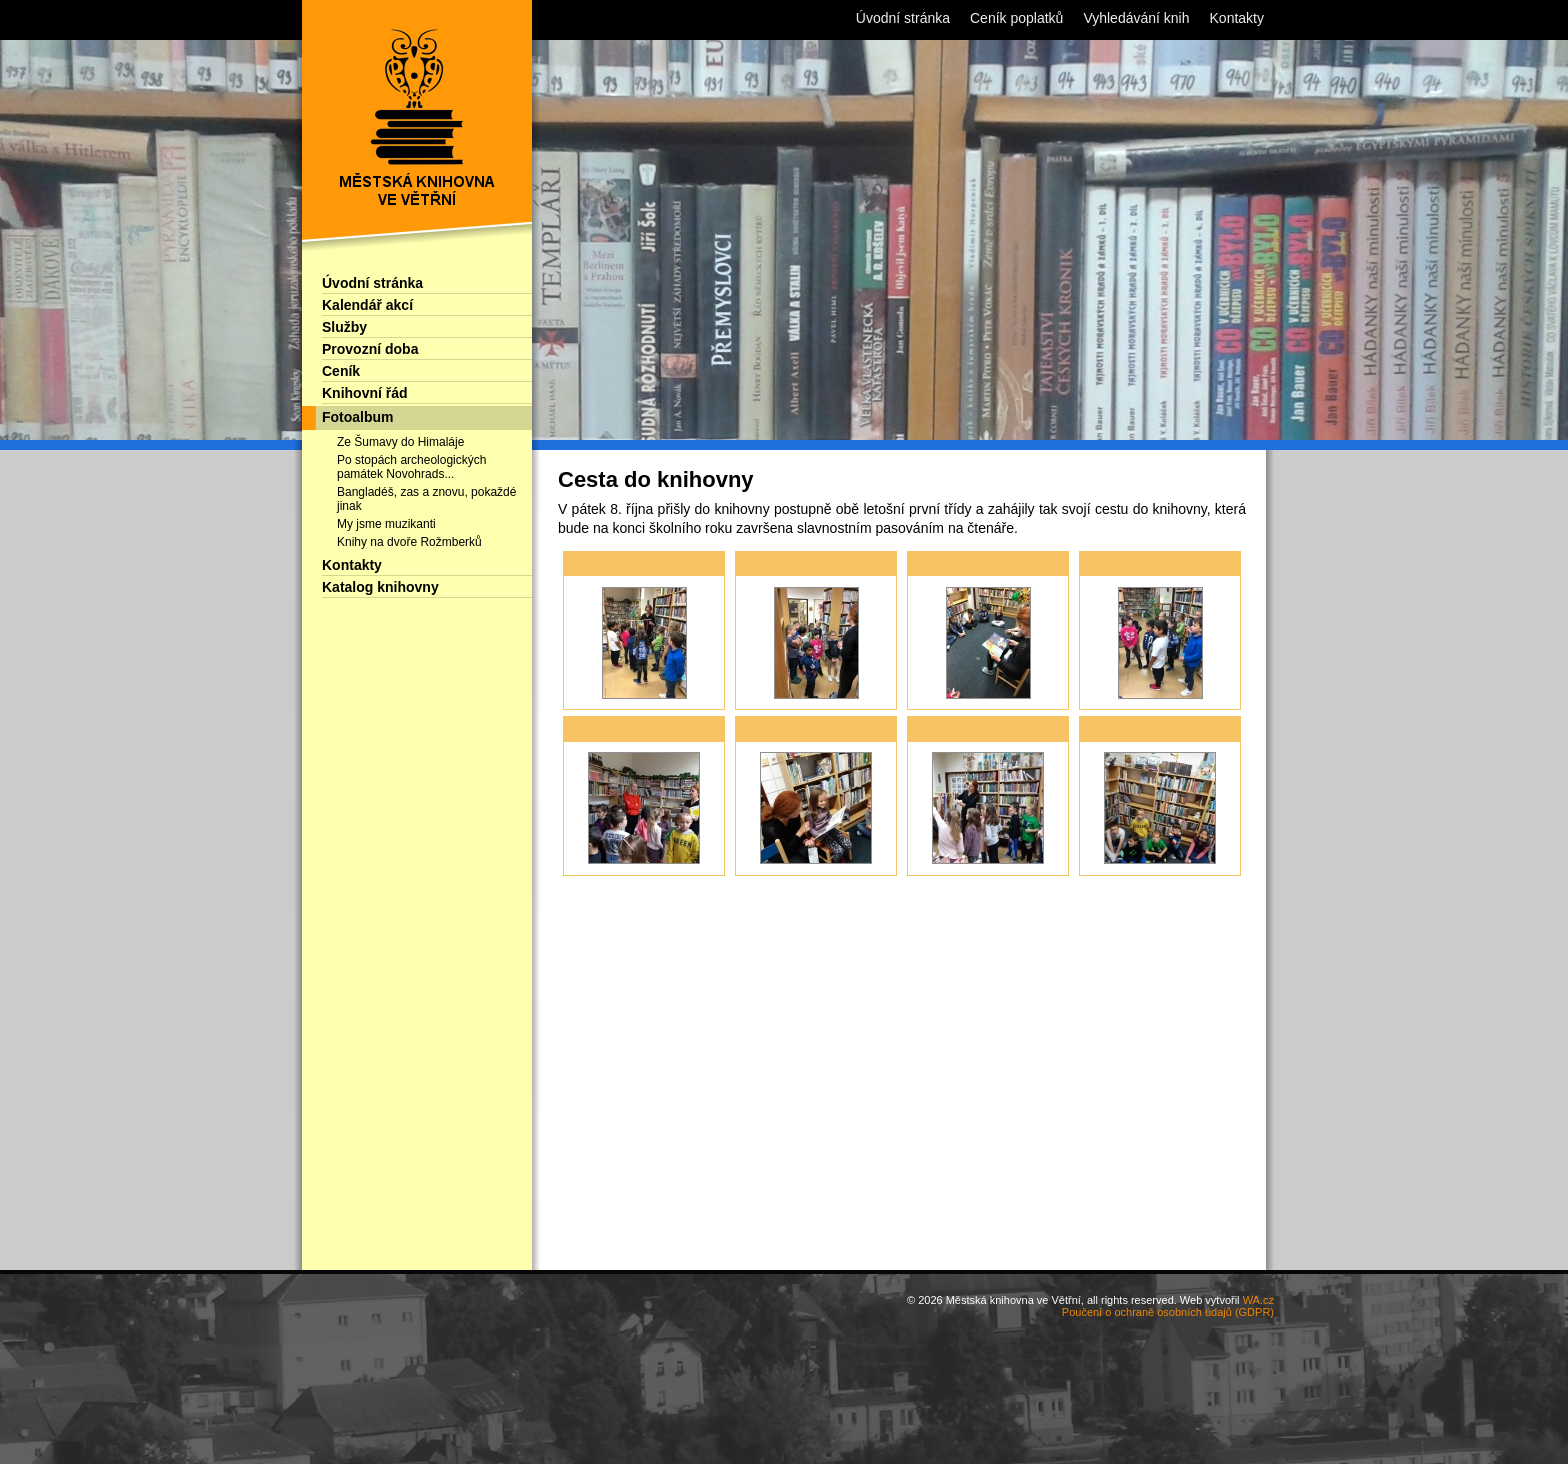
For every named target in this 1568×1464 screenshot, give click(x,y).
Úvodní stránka (372, 283)
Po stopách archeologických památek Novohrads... (411, 467)
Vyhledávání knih (1136, 18)
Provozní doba (370, 349)
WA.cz (1258, 1300)
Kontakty (352, 565)
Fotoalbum (358, 417)
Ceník (341, 371)
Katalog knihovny (380, 587)
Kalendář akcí (367, 305)
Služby (344, 327)
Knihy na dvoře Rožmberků (409, 542)
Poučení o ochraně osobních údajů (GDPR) (1168, 1312)
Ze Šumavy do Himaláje (400, 442)
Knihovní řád (365, 393)
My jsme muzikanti (386, 524)
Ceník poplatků (1016, 18)
